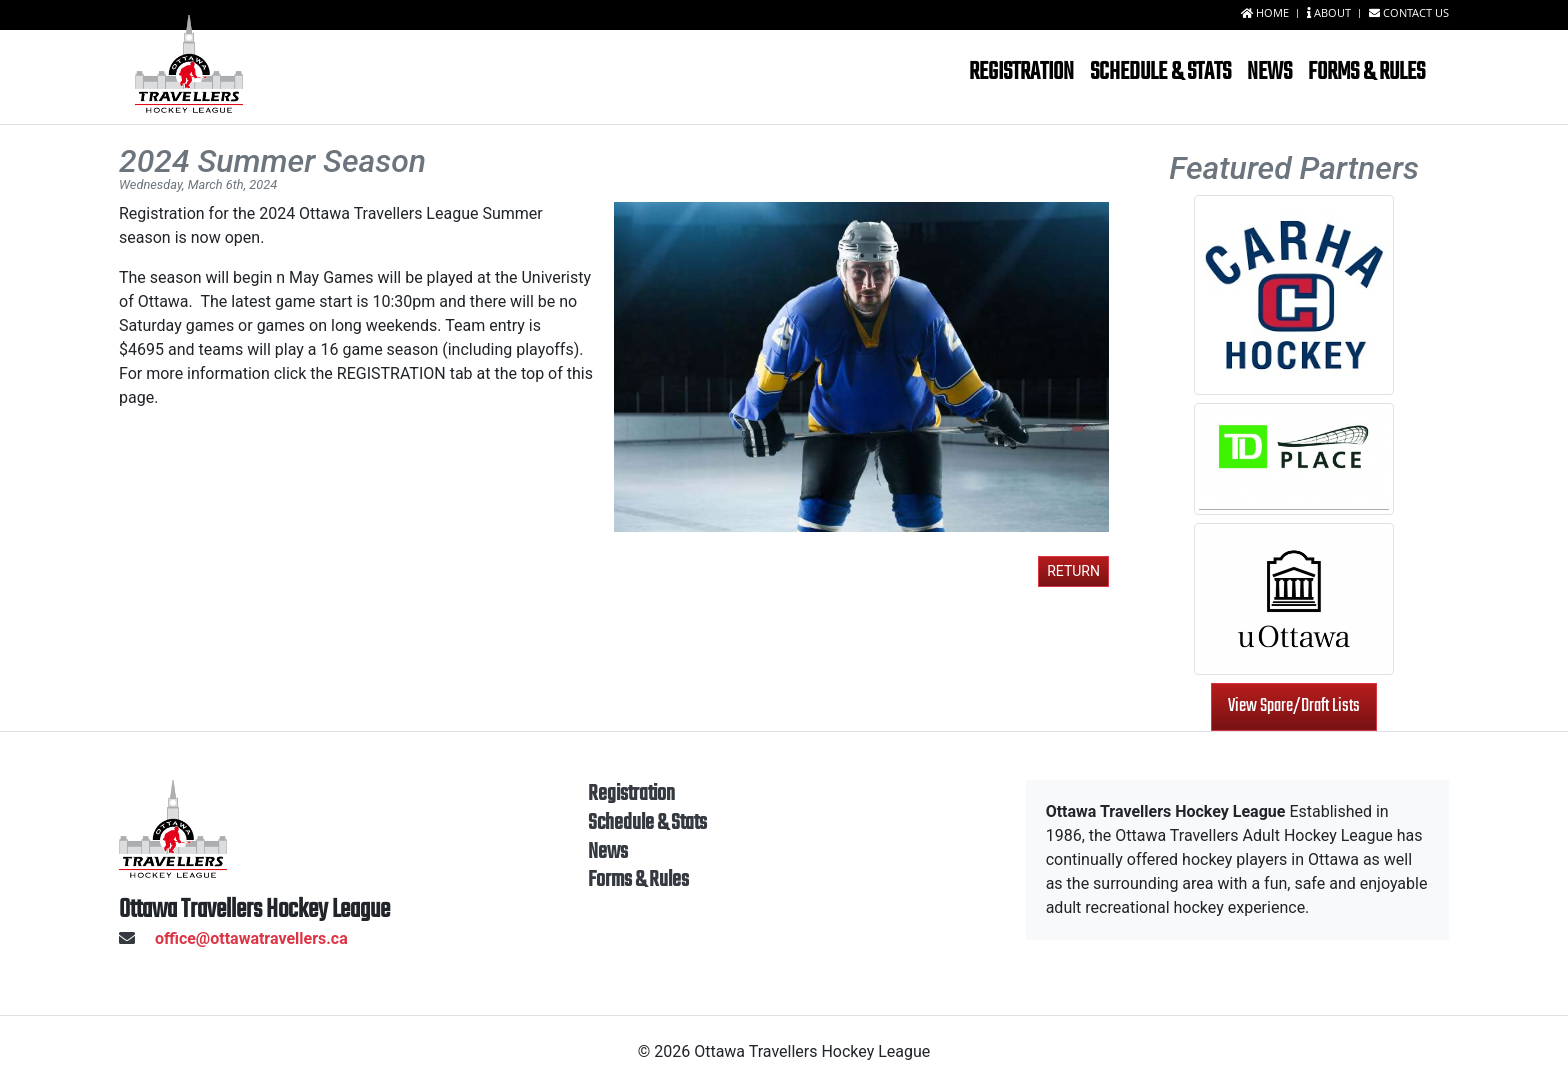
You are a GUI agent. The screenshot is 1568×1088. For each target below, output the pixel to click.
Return (1073, 571)
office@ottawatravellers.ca (233, 938)
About (1330, 12)
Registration (1021, 72)
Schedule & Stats (1160, 72)
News (1269, 72)
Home (1266, 12)
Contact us (1409, 12)
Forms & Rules (1366, 72)
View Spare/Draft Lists (1294, 706)
